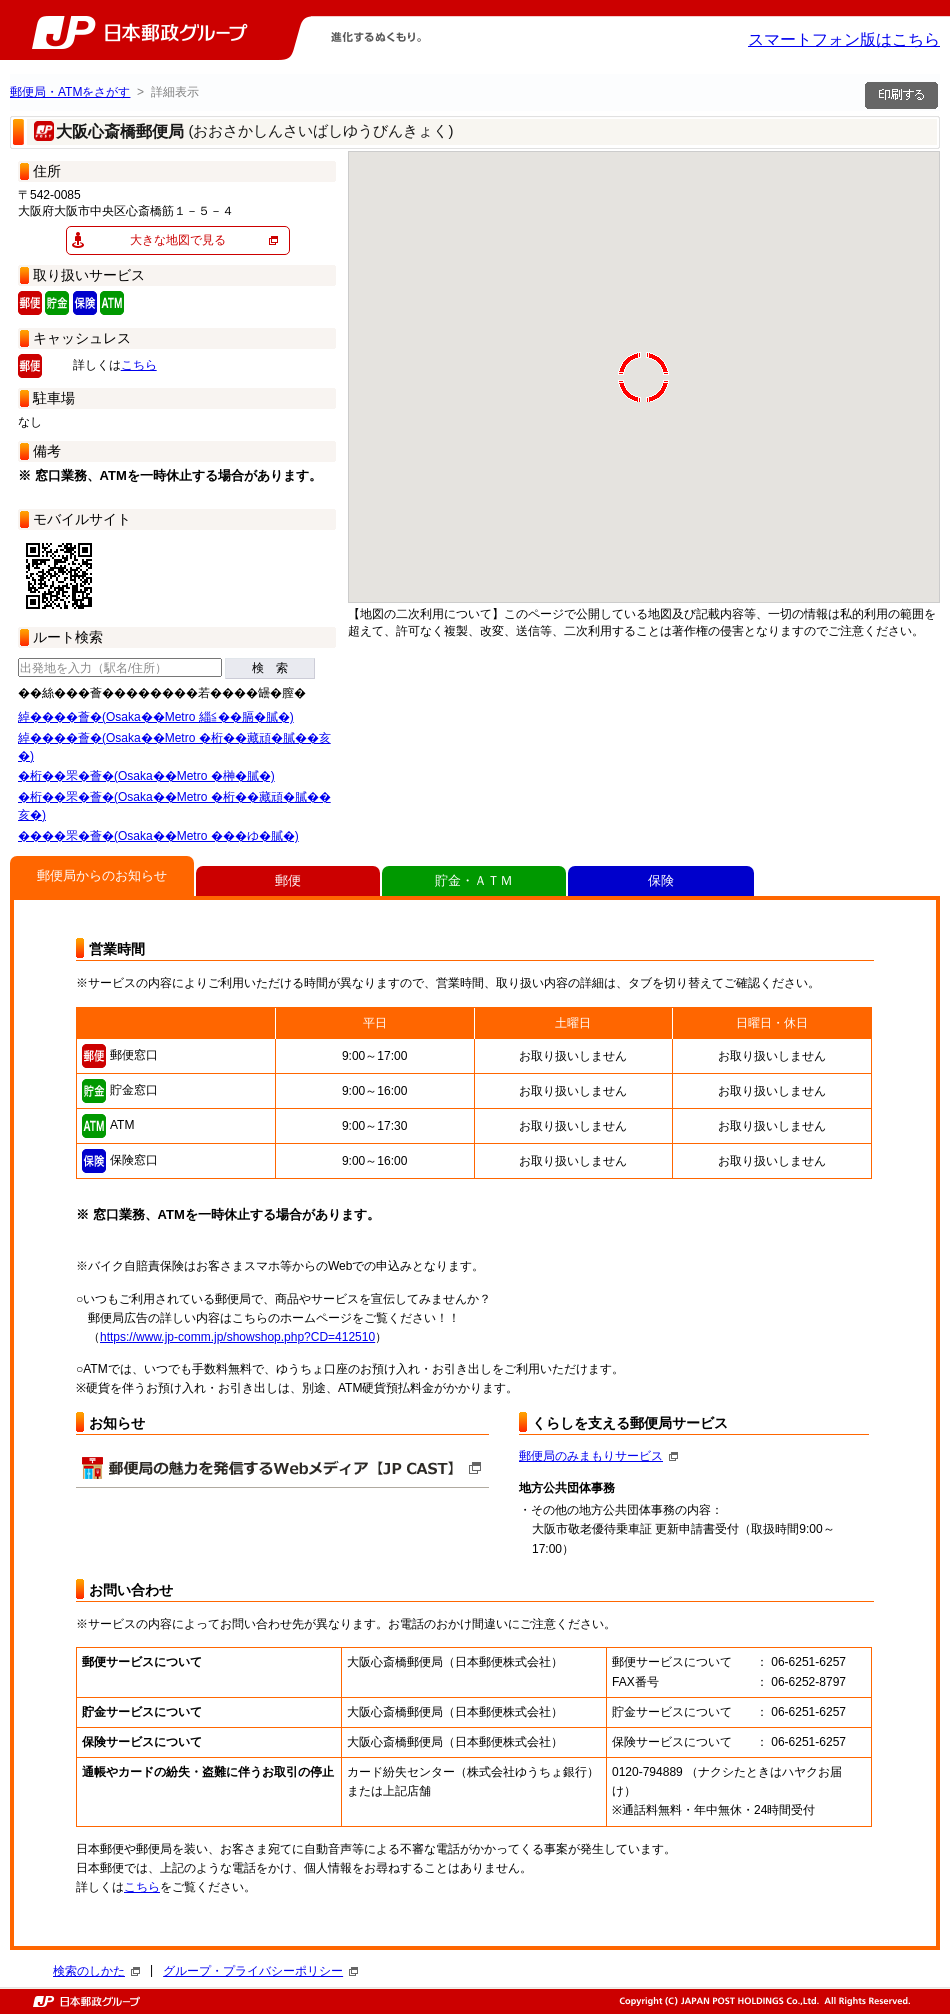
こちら (139, 365)
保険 (661, 880)
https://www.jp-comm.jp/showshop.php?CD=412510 (237, 1337)
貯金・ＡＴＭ (474, 880)
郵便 (288, 880)
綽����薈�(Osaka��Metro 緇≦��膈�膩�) (156, 717)
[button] (933, 586)
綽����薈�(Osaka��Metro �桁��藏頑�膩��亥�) (174, 747)
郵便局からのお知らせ (102, 875)
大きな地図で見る (178, 240)
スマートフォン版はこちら (844, 39)
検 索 (270, 668)
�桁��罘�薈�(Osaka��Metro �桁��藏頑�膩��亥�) (174, 806)
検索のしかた (96, 1971)
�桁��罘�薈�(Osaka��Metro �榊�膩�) (146, 776)
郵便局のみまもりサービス (598, 1456)
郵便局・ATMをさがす (70, 92)
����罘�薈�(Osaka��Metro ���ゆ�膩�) (158, 836)
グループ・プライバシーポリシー (260, 1971)
